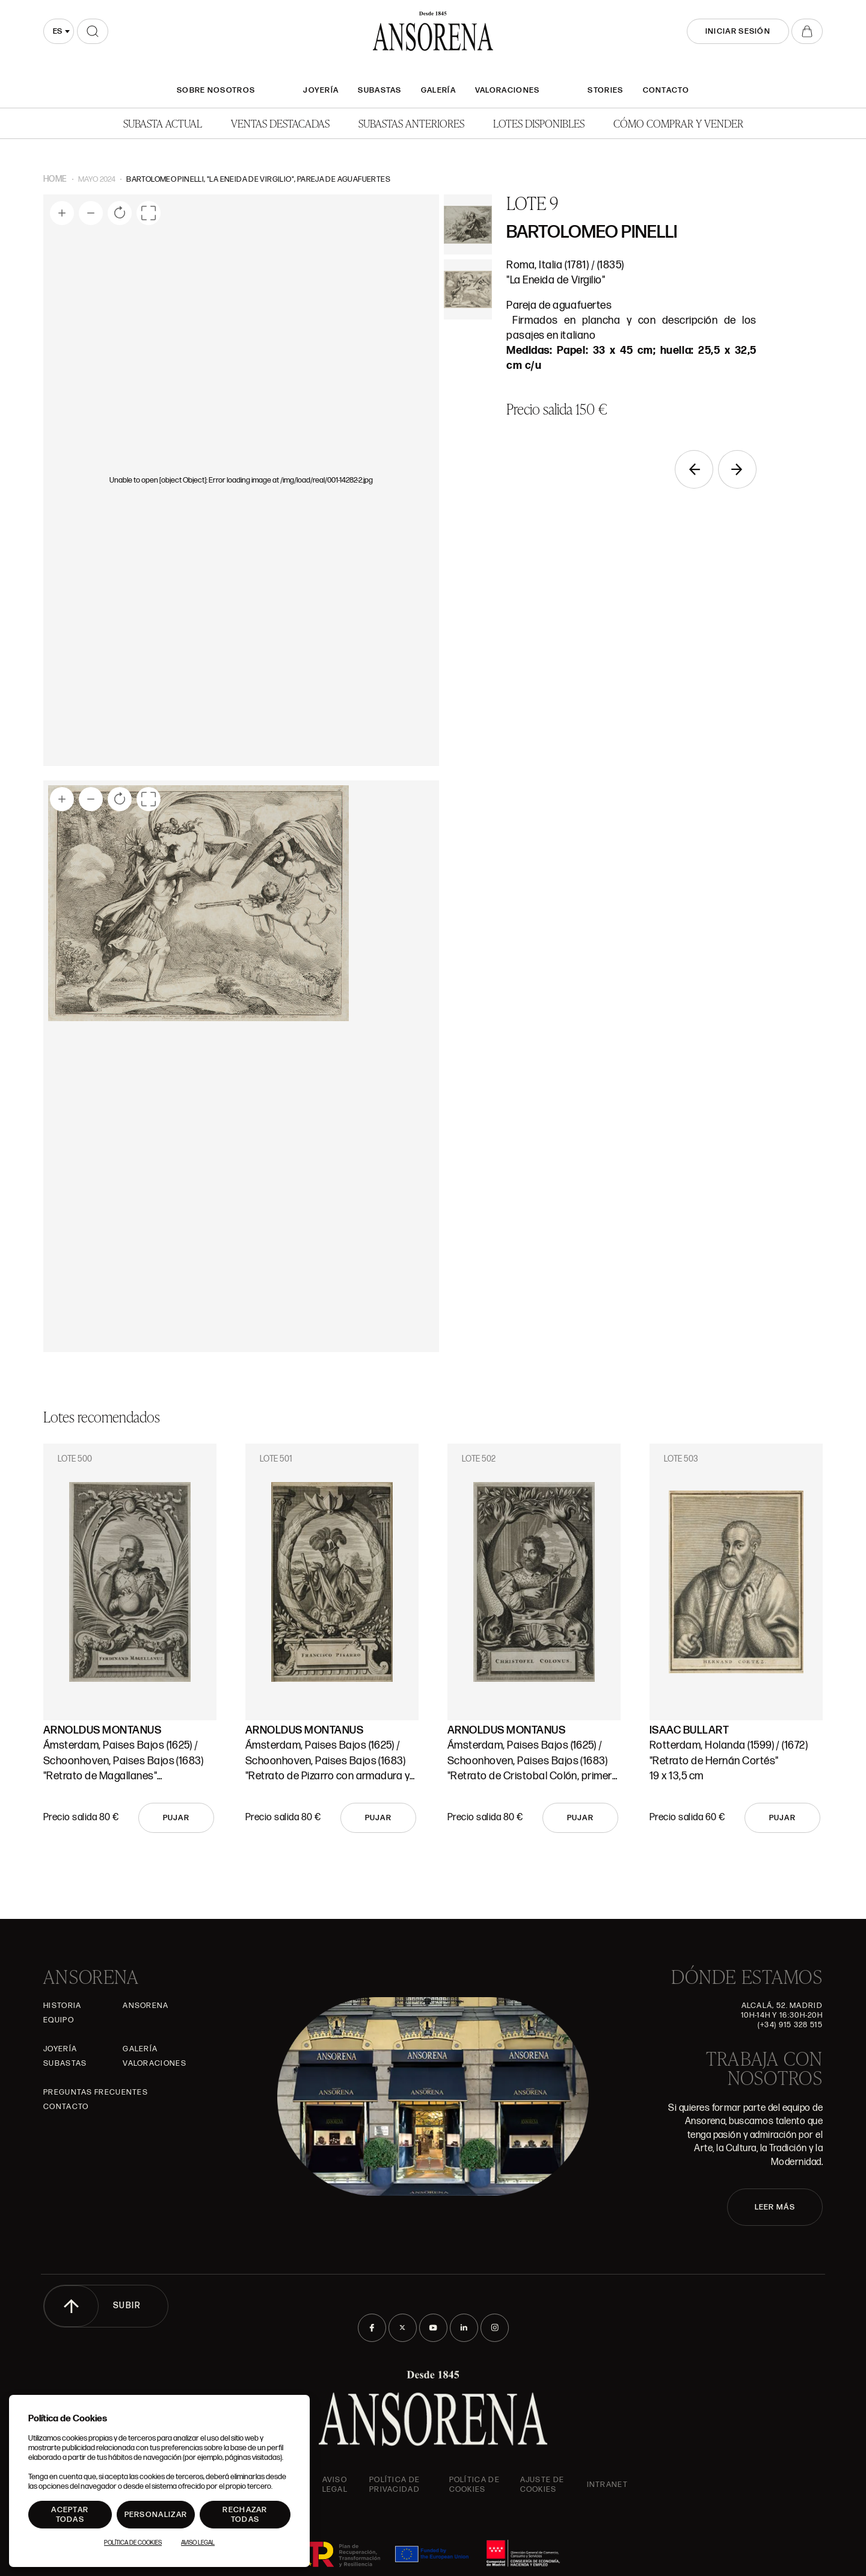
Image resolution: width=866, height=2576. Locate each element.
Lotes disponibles (539, 123)
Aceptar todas (69, 2514)
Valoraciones (507, 90)
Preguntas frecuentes (95, 2092)
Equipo (58, 2020)
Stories (605, 90)
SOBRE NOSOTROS (216, 90)
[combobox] (59, 31)
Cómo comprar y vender (678, 123)
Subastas (379, 90)
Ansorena (145, 2005)
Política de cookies (474, 2484)
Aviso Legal (335, 2484)
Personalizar (156, 2514)
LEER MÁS (775, 2207)
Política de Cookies (133, 2543)
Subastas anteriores (411, 123)
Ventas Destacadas (280, 123)
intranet (607, 2484)
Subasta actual (162, 123)
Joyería (321, 90)
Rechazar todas (245, 2514)
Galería (438, 90)
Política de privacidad (394, 2484)
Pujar (176, 1818)
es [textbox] (57, 31)
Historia (62, 2005)
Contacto (666, 90)
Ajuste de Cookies (542, 2484)
